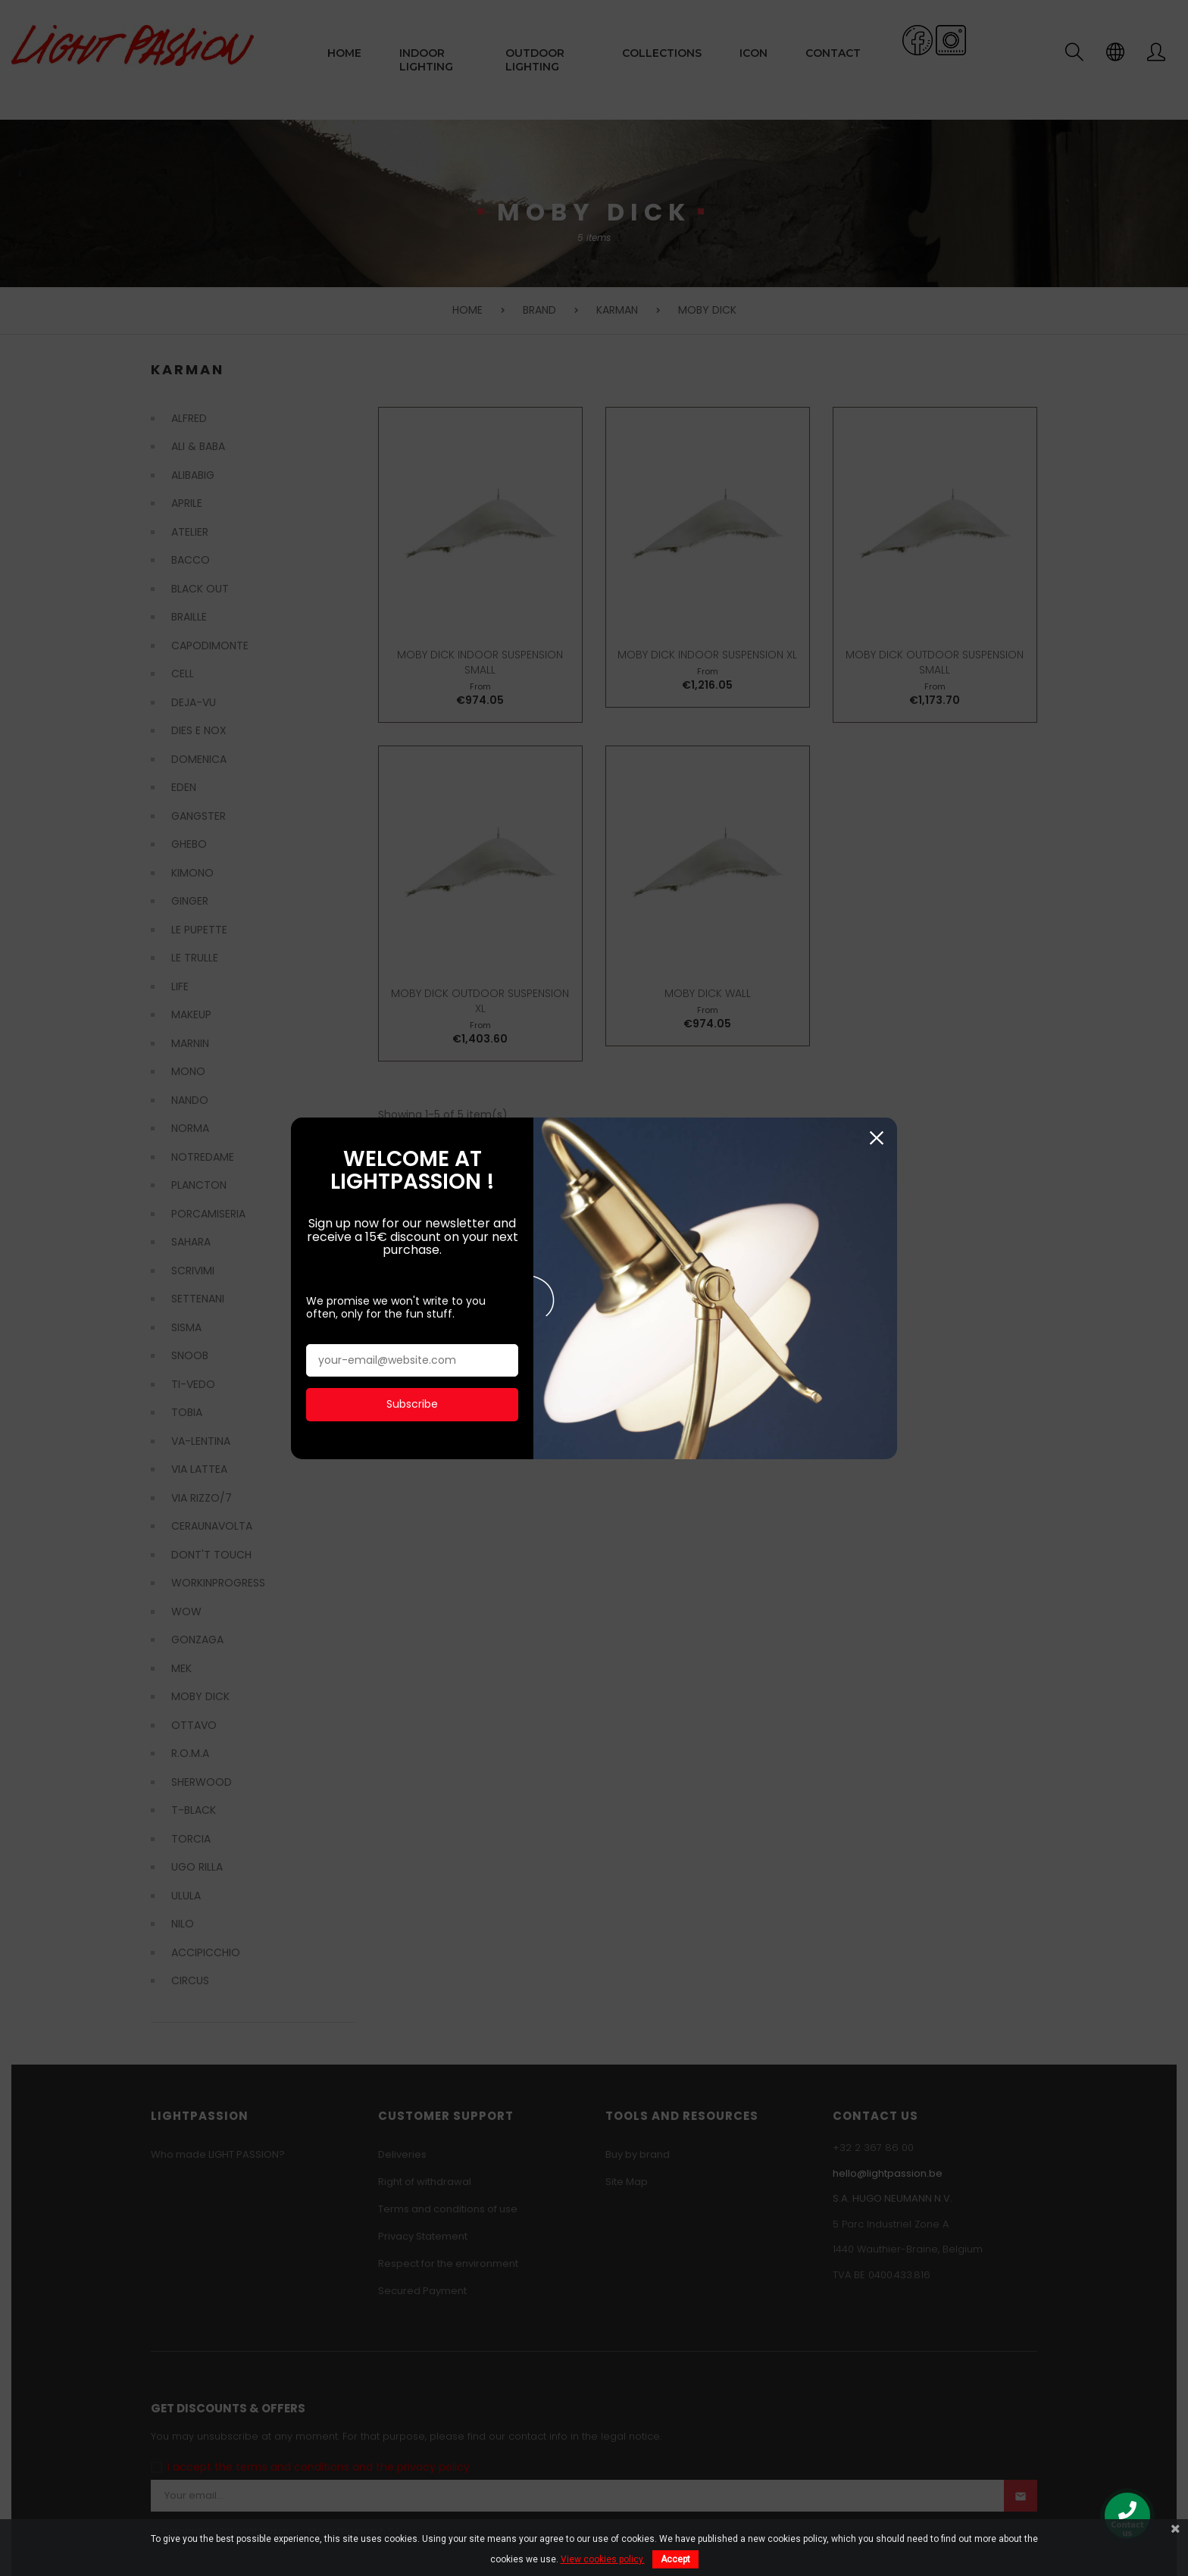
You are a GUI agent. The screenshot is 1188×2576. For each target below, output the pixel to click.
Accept (675, 2559)
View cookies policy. (603, 2559)
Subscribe (412, 1353)
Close (876, 1087)
